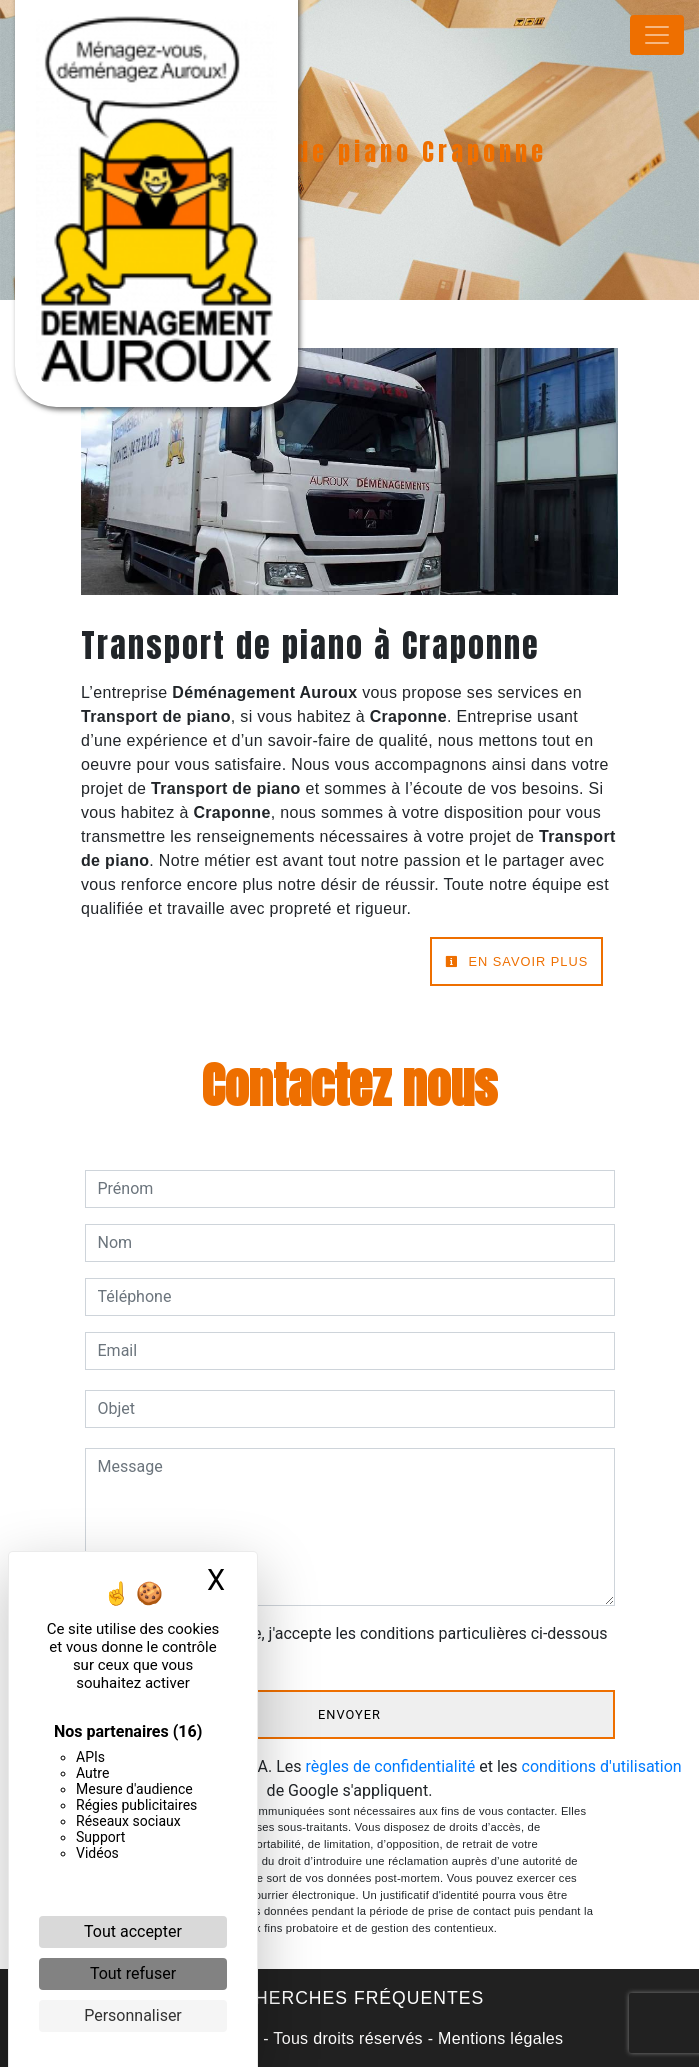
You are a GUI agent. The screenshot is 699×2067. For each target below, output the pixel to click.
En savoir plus (516, 961)
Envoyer (349, 1714)
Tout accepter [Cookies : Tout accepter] (133, 1931)
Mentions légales (498, 2038)
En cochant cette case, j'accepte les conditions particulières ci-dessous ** (356, 1645)
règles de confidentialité (391, 1766)
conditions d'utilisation (602, 1766)
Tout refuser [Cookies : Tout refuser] (133, 1973)
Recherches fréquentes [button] (349, 1998)
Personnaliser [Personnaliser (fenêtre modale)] (133, 2015)
